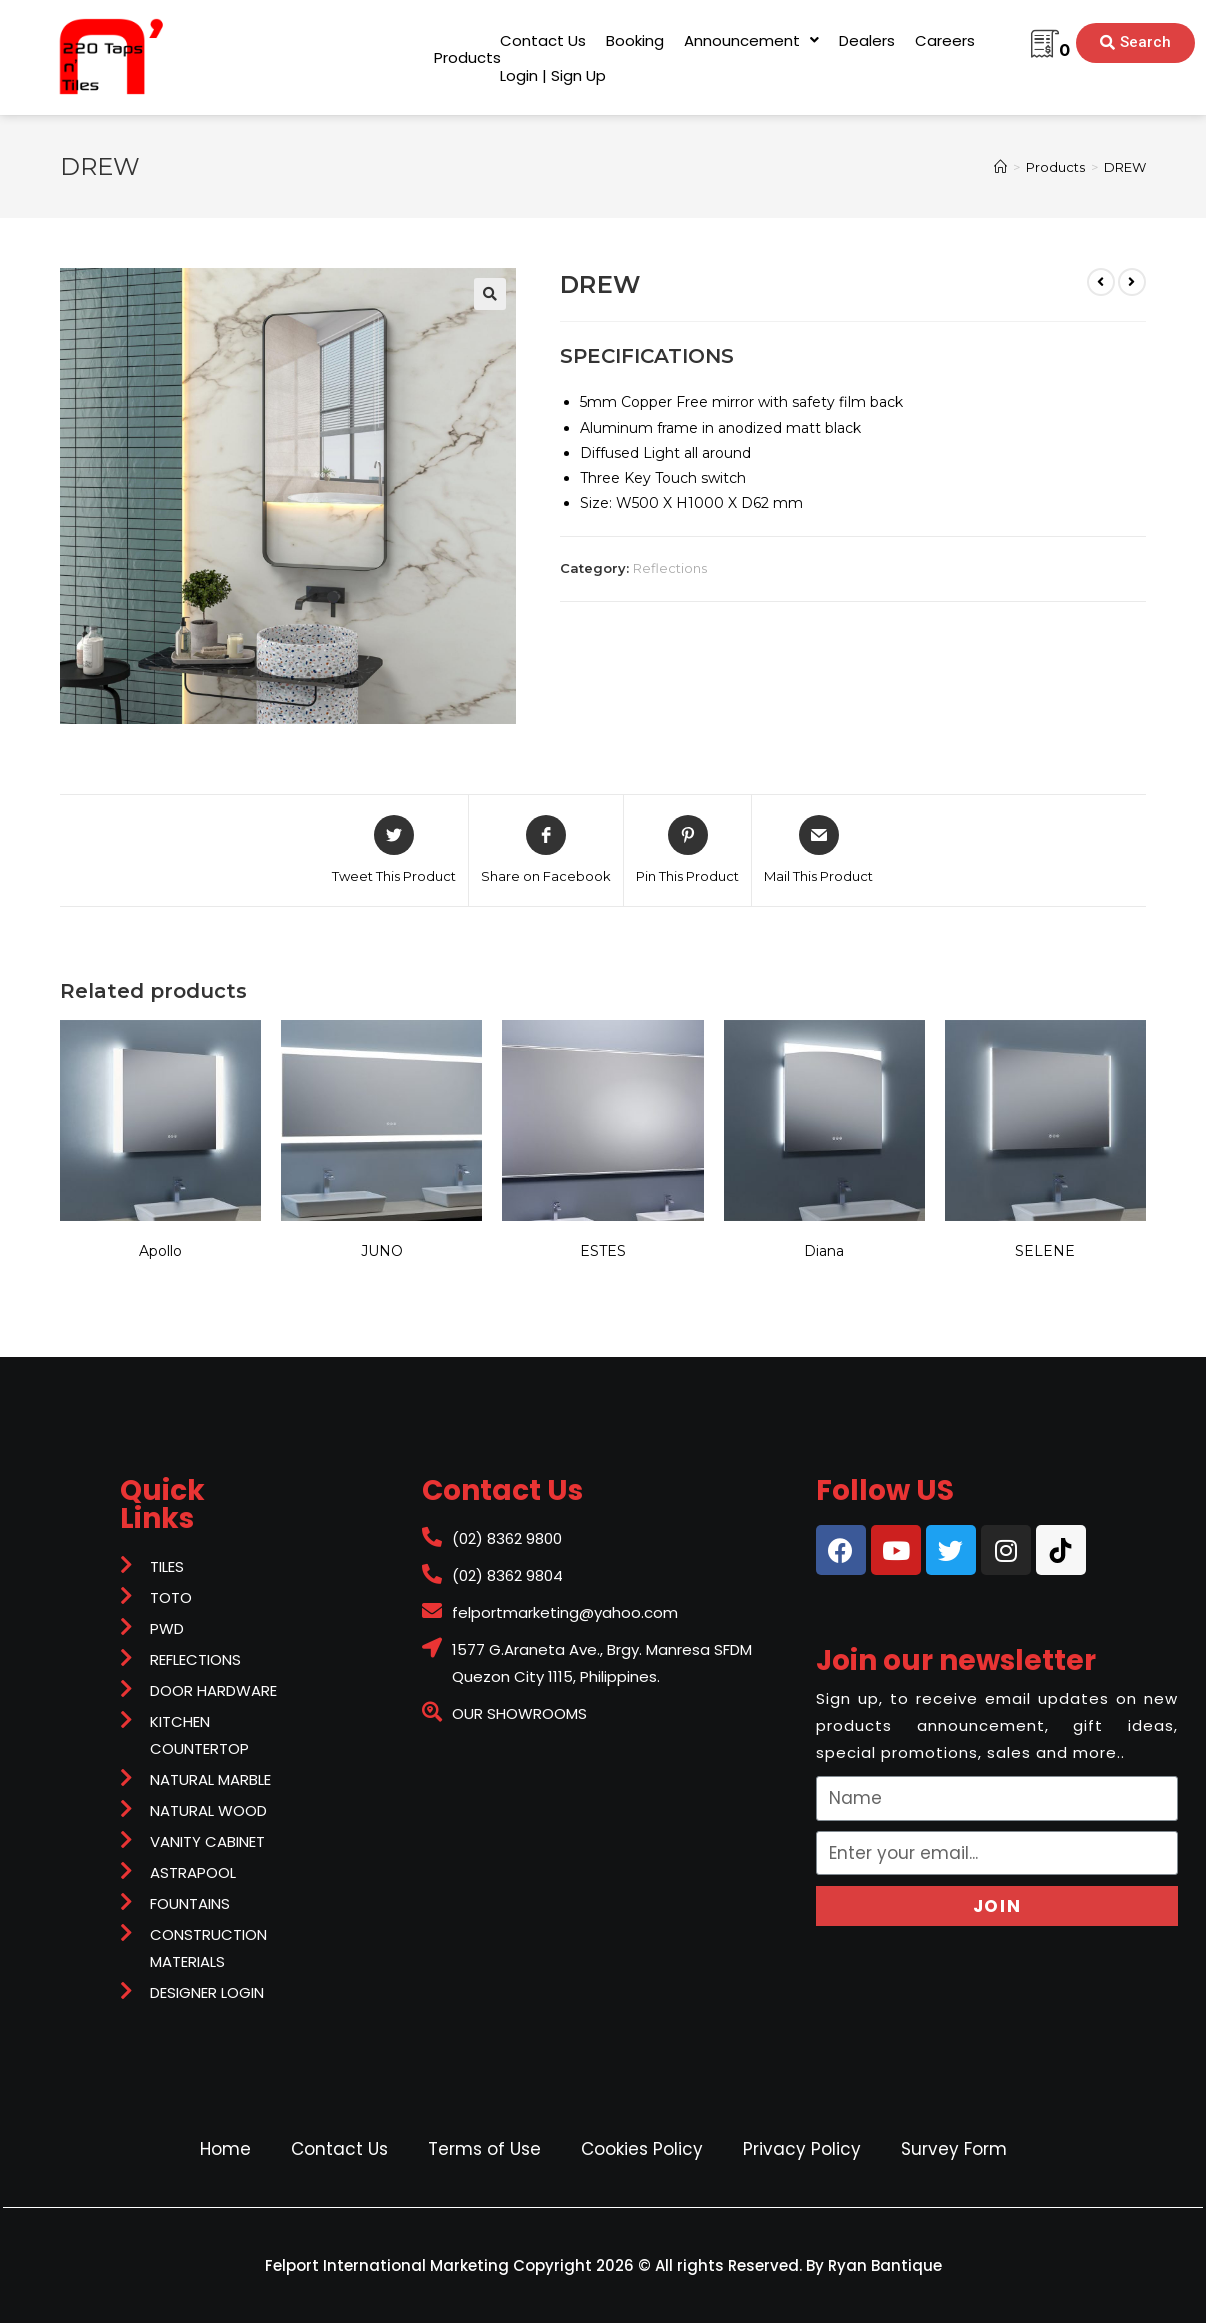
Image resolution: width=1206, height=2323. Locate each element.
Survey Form (954, 2149)
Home (225, 2149)
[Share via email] (818, 851)
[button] (467, 57)
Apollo (160, 1251)
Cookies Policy (642, 2149)
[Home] (1000, 167)
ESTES (603, 1251)
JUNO (382, 1251)
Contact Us (339, 2149)
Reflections (670, 568)
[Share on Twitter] (394, 851)
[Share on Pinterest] (687, 851)
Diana (824, 1251)
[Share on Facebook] (546, 851)
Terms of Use (484, 2149)
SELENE (1045, 1251)
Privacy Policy (802, 2149)
